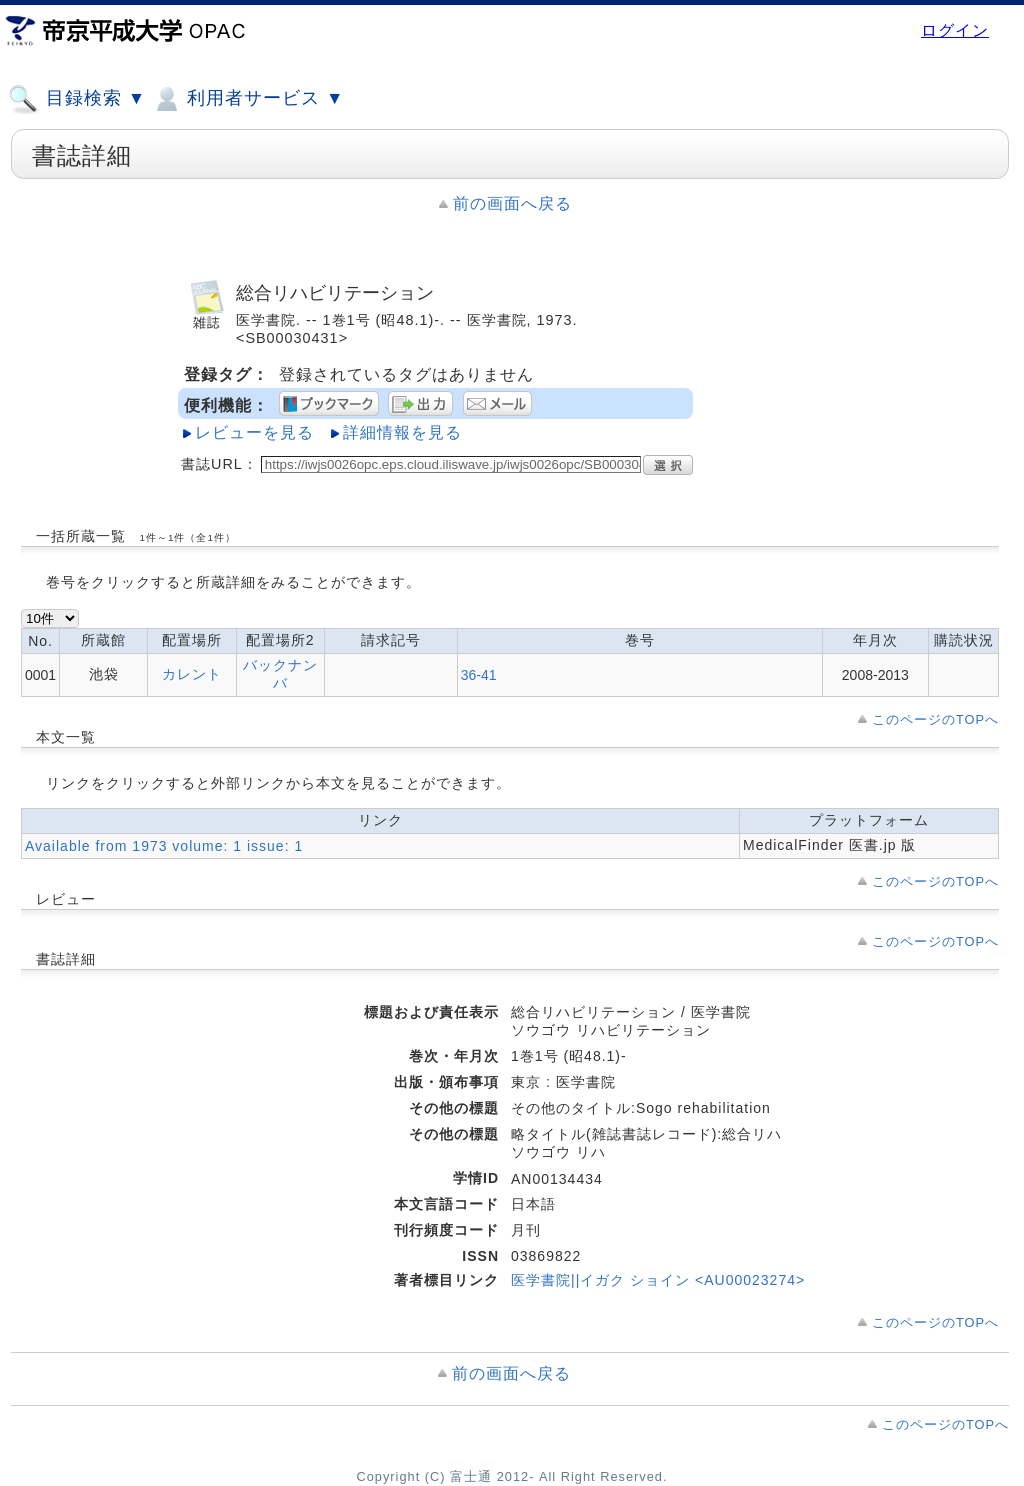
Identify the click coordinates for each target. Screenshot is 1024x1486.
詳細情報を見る (402, 432)
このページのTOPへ (935, 719)
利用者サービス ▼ (247, 99)
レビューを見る (254, 432)
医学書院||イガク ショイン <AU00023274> (658, 1280)
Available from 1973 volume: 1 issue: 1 (164, 846)
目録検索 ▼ (77, 99)
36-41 (479, 675)
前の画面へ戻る (512, 203)
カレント (192, 674)
